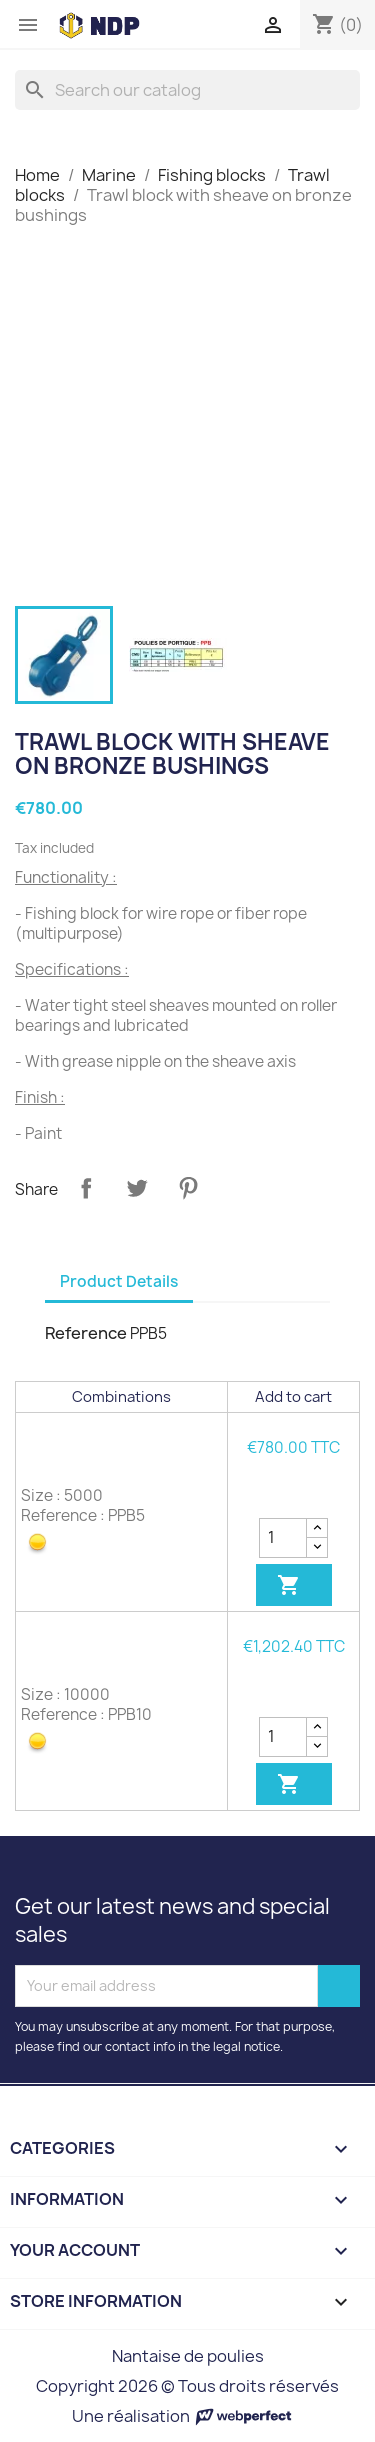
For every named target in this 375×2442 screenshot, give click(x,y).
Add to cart (289, 1585)
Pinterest (188, 1188)
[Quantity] (283, 1538)
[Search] (187, 90)
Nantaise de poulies (188, 2356)
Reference (86, 1333)
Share (86, 1188)
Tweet (137, 1188)
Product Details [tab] (119, 1281)
